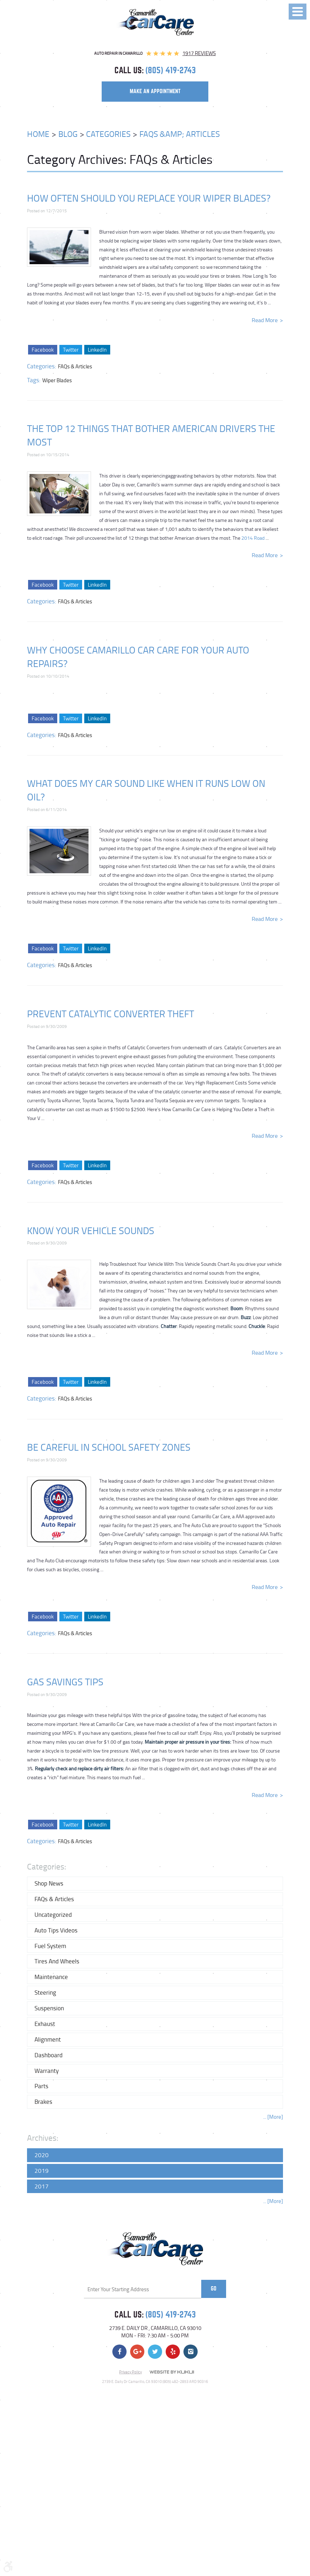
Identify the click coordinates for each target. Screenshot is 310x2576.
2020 (41, 2155)
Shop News (48, 1883)
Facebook (42, 349)
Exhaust (44, 2024)
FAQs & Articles (75, 366)
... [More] (273, 2116)
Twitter (70, 349)
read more (265, 320)
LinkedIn (96, 349)
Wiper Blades (57, 380)
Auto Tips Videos (56, 1930)
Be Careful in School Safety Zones (109, 1447)
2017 (41, 2186)
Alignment (47, 2039)
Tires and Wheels (56, 1961)
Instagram (190, 2352)
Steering (45, 1992)
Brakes (43, 2101)
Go (214, 2289)
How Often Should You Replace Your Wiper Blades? (149, 197)
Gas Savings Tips (65, 1681)
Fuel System (50, 1946)
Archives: (42, 2137)
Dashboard (48, 2055)
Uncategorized (53, 1914)
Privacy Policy (130, 2371)
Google (137, 2352)
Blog (68, 133)
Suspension (49, 2008)
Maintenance (51, 1977)
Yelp (173, 2352)
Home (38, 133)
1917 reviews (199, 53)
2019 (41, 2170)
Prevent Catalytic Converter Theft (110, 1013)
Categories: (46, 1866)
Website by (171, 2372)
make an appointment (155, 91)
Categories (108, 133)
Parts (41, 2086)
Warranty (46, 2070)
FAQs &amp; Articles (179, 133)
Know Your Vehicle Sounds (90, 1230)
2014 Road (252, 537)
